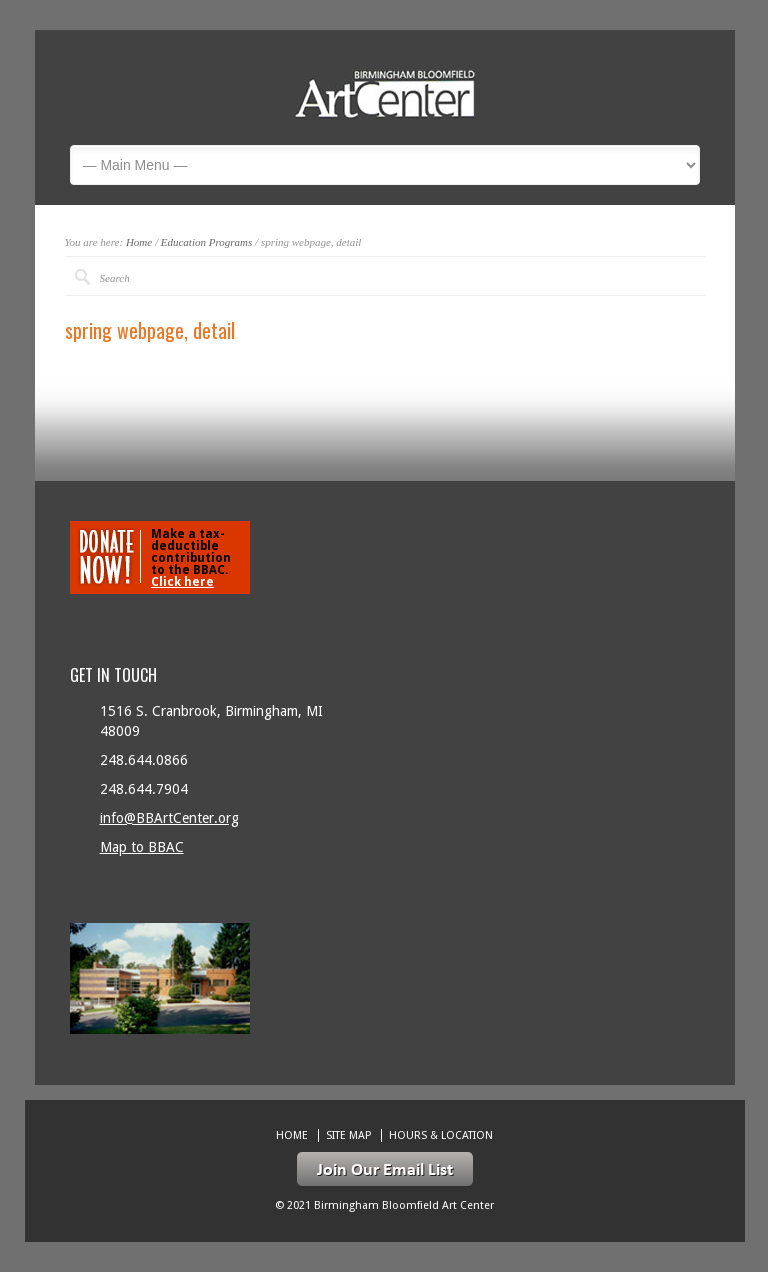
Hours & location (441, 1135)
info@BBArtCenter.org (169, 818)
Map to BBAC (142, 847)
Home (139, 242)
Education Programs (207, 242)
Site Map (348, 1135)
